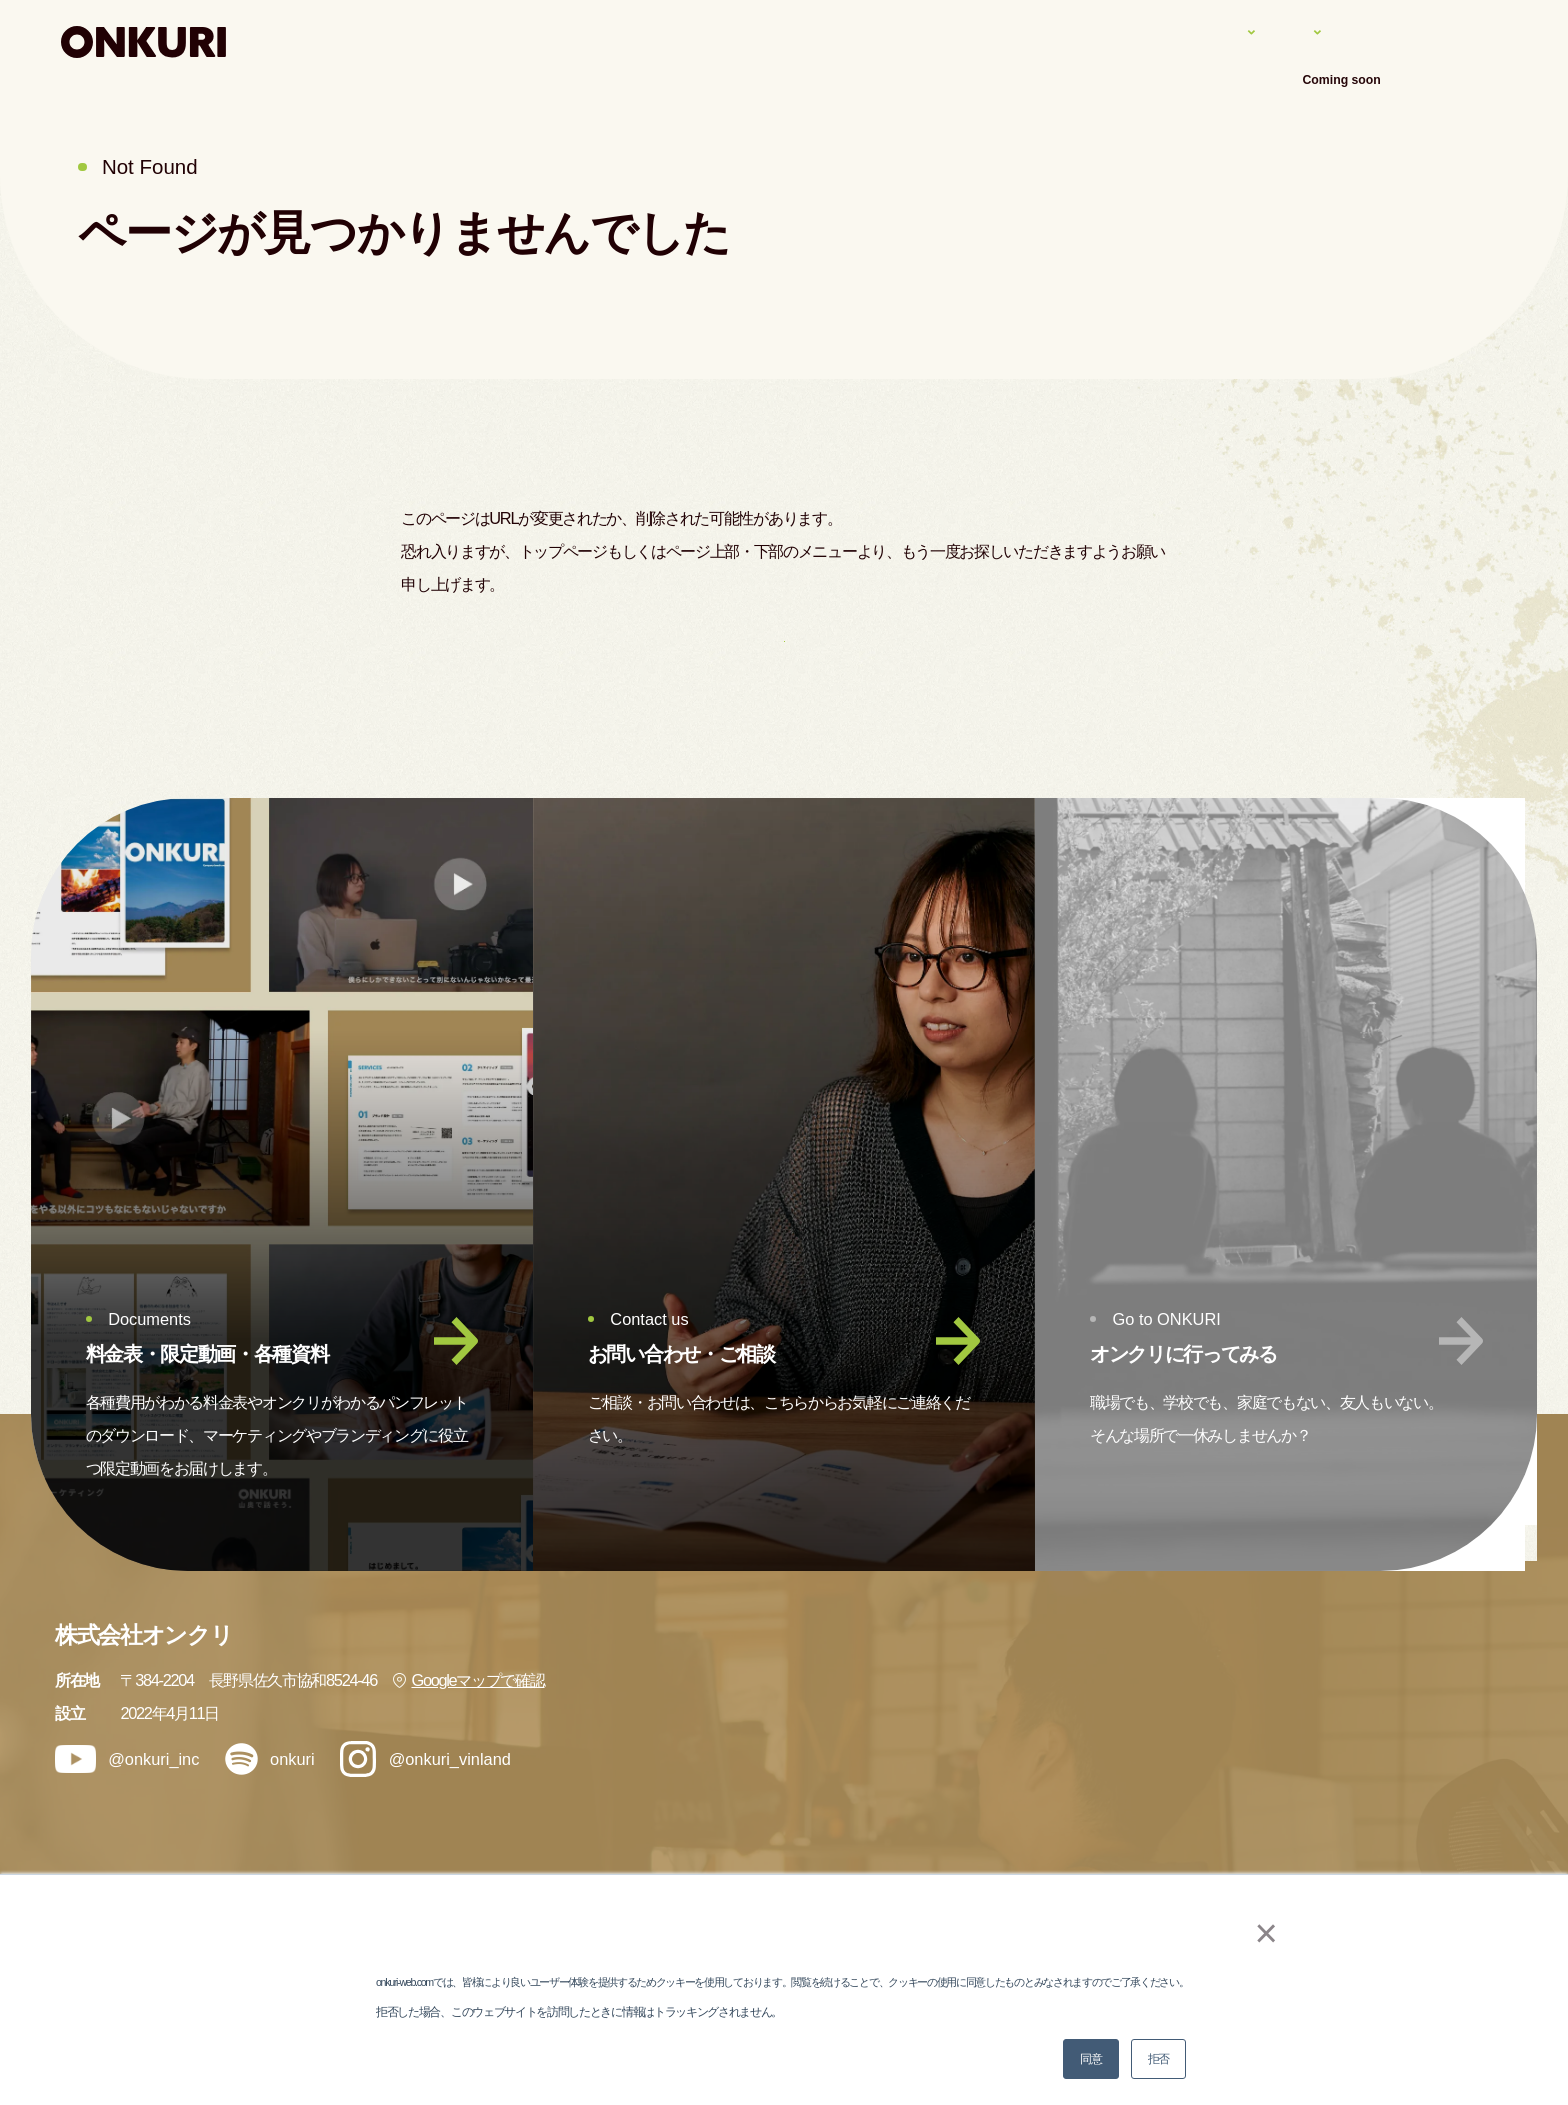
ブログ (1374, 1736)
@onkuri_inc (127, 1808)
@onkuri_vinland (425, 1808)
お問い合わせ (1396, 1848)
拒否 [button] (1158, 2059)
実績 (1176, 41)
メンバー (1143, 1848)
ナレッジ (1267, 41)
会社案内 (1372, 41)
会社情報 (1381, 1680)
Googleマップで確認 (468, 1729)
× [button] (1255, 1933)
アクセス (1477, 41)
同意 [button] (1090, 2059)
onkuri (270, 1808)
